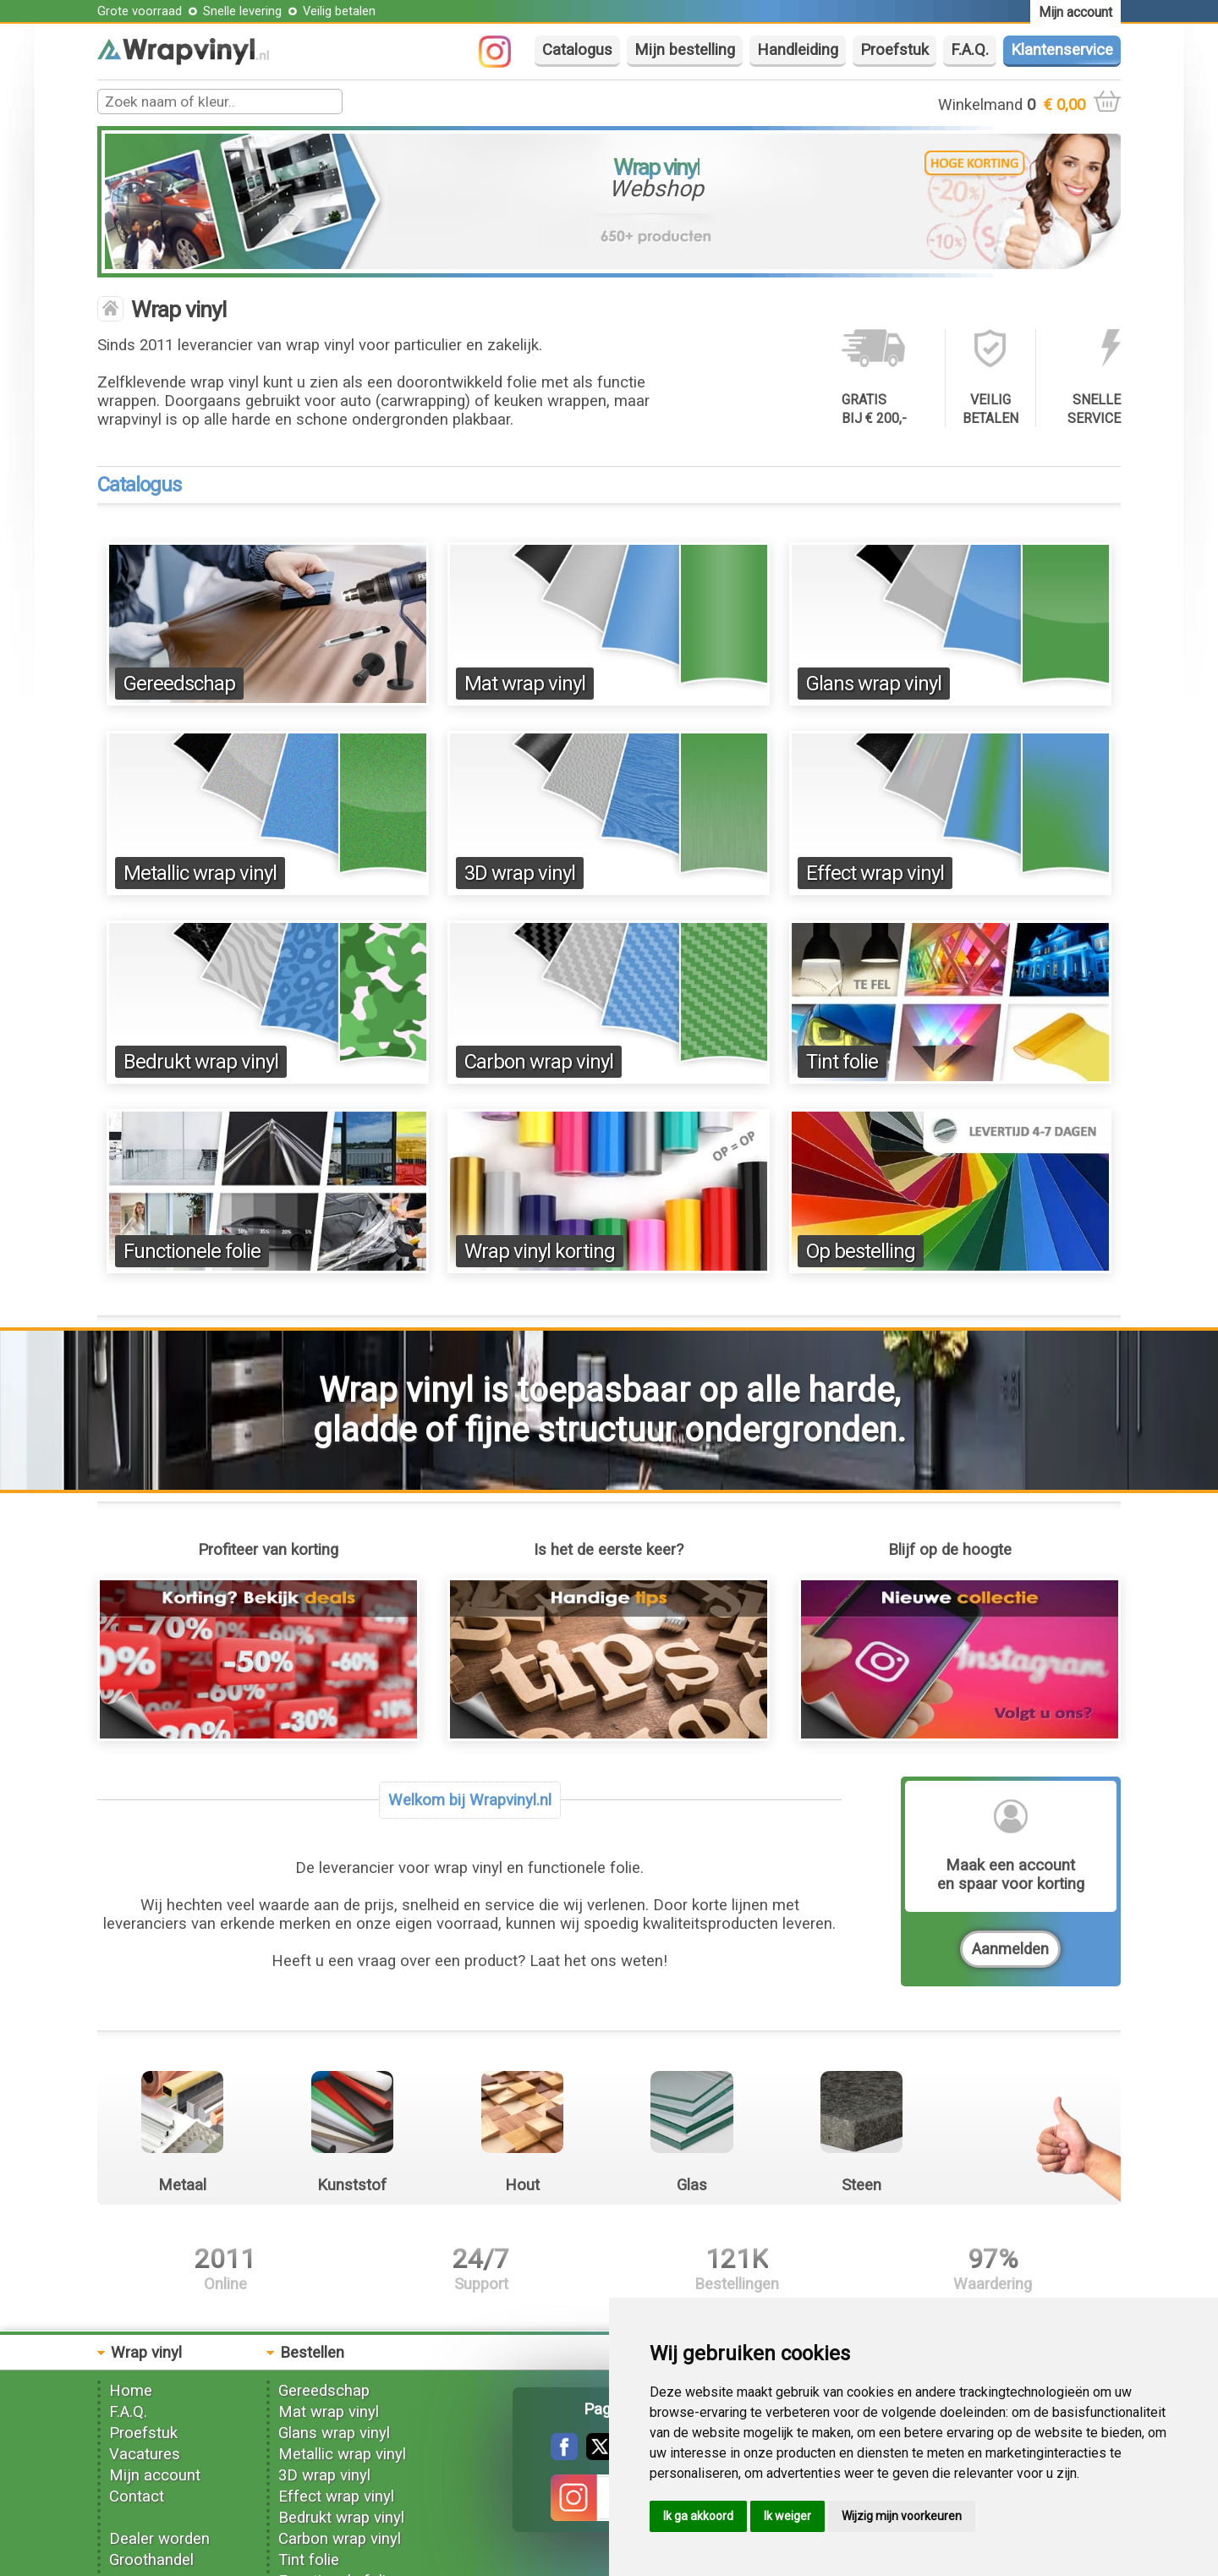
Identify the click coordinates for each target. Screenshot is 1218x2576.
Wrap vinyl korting (539, 1251)
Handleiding (797, 50)
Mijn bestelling (684, 50)
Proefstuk (894, 50)
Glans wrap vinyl (873, 683)
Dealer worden (159, 2538)
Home (130, 2390)
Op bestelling (860, 1251)
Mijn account (154, 2475)
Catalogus (577, 50)
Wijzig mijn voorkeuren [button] (902, 2516)
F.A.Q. (970, 50)
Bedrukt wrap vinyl (200, 1062)
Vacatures (144, 2454)
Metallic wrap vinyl (200, 873)
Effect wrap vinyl (875, 873)
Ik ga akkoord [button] (698, 2516)
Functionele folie (192, 1251)
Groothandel (151, 2560)
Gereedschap (179, 683)
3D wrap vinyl (519, 873)
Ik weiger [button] (787, 2516)
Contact (136, 2496)
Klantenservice (1062, 50)
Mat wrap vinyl (524, 683)
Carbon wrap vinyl (538, 1062)
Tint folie (842, 1062)
